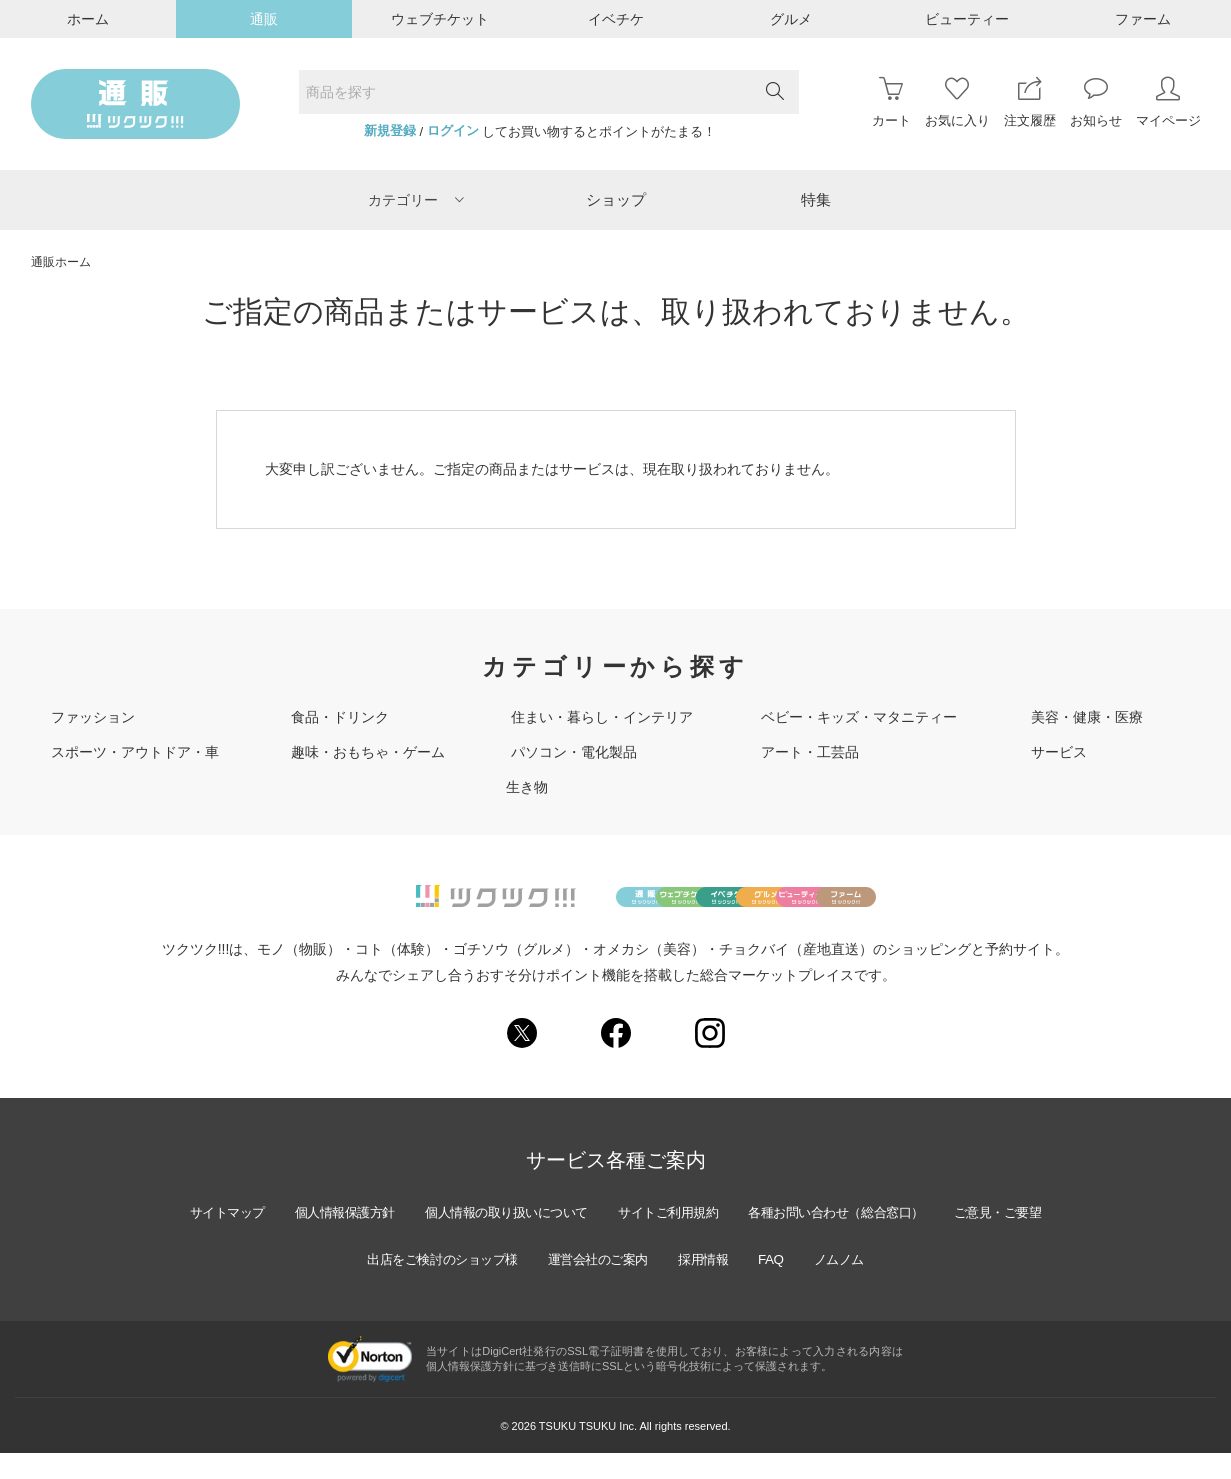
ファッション (93, 717)
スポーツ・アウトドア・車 (135, 752)
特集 (816, 199)
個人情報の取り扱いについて (560, 1238)
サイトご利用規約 (737, 1238)
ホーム (88, 19)
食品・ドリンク (340, 717)
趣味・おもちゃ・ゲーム (368, 752)
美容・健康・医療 (1087, 717)
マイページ (1168, 102)
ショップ (616, 199)
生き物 (527, 787)
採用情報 (777, 1285)
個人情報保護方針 (383, 1238)
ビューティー (967, 19)
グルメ (791, 19)
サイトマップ (255, 1238)
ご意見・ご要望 (330, 1285)
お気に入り (957, 102)
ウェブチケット (440, 19)
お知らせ (1096, 102)
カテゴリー (416, 200)
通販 (264, 19)
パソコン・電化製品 (574, 752)
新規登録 (390, 131)
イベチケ (616, 19)
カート (891, 102)
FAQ (849, 1285)
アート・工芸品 (810, 752)
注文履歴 (1030, 102)
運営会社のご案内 (663, 1285)
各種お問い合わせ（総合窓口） (921, 1238)
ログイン (453, 131)
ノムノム (922, 1285)
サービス (1059, 752)
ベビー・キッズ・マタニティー (859, 717)
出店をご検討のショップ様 (493, 1285)
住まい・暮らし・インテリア (602, 717)
